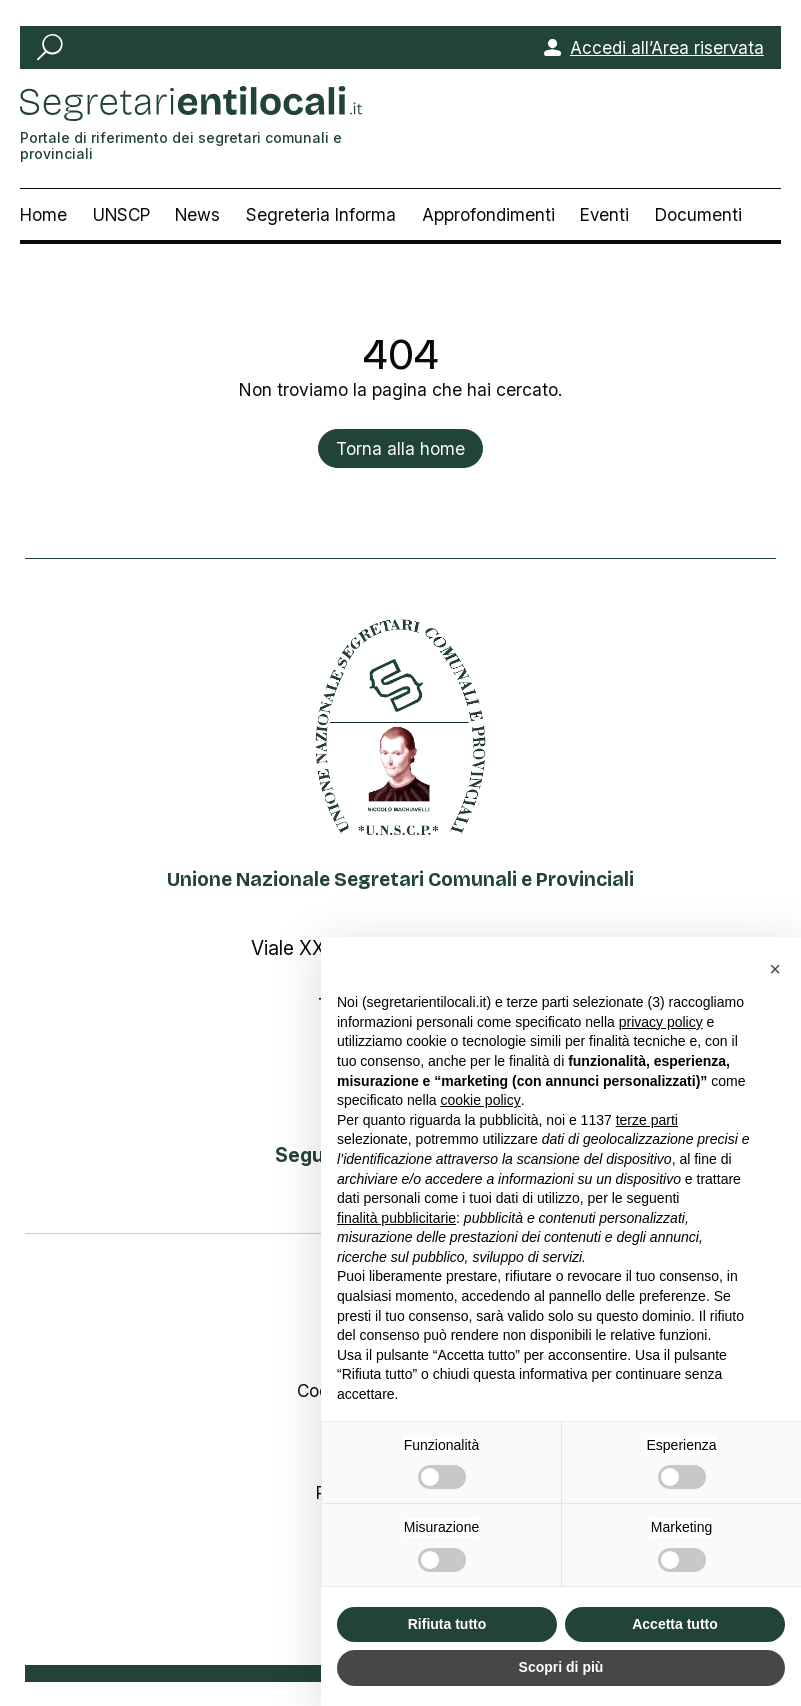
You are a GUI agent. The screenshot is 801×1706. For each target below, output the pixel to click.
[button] (775, 969)
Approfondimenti (488, 214)
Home (43, 214)
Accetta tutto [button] (675, 1624)
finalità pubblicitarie (396, 1218)
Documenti (698, 214)
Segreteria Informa (321, 214)
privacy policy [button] (661, 1022)
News (197, 214)
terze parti (647, 1120)
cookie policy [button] (481, 1100)
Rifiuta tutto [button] (447, 1624)
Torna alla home (400, 448)
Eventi (604, 214)
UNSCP (121, 214)
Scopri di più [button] (561, 1667)
